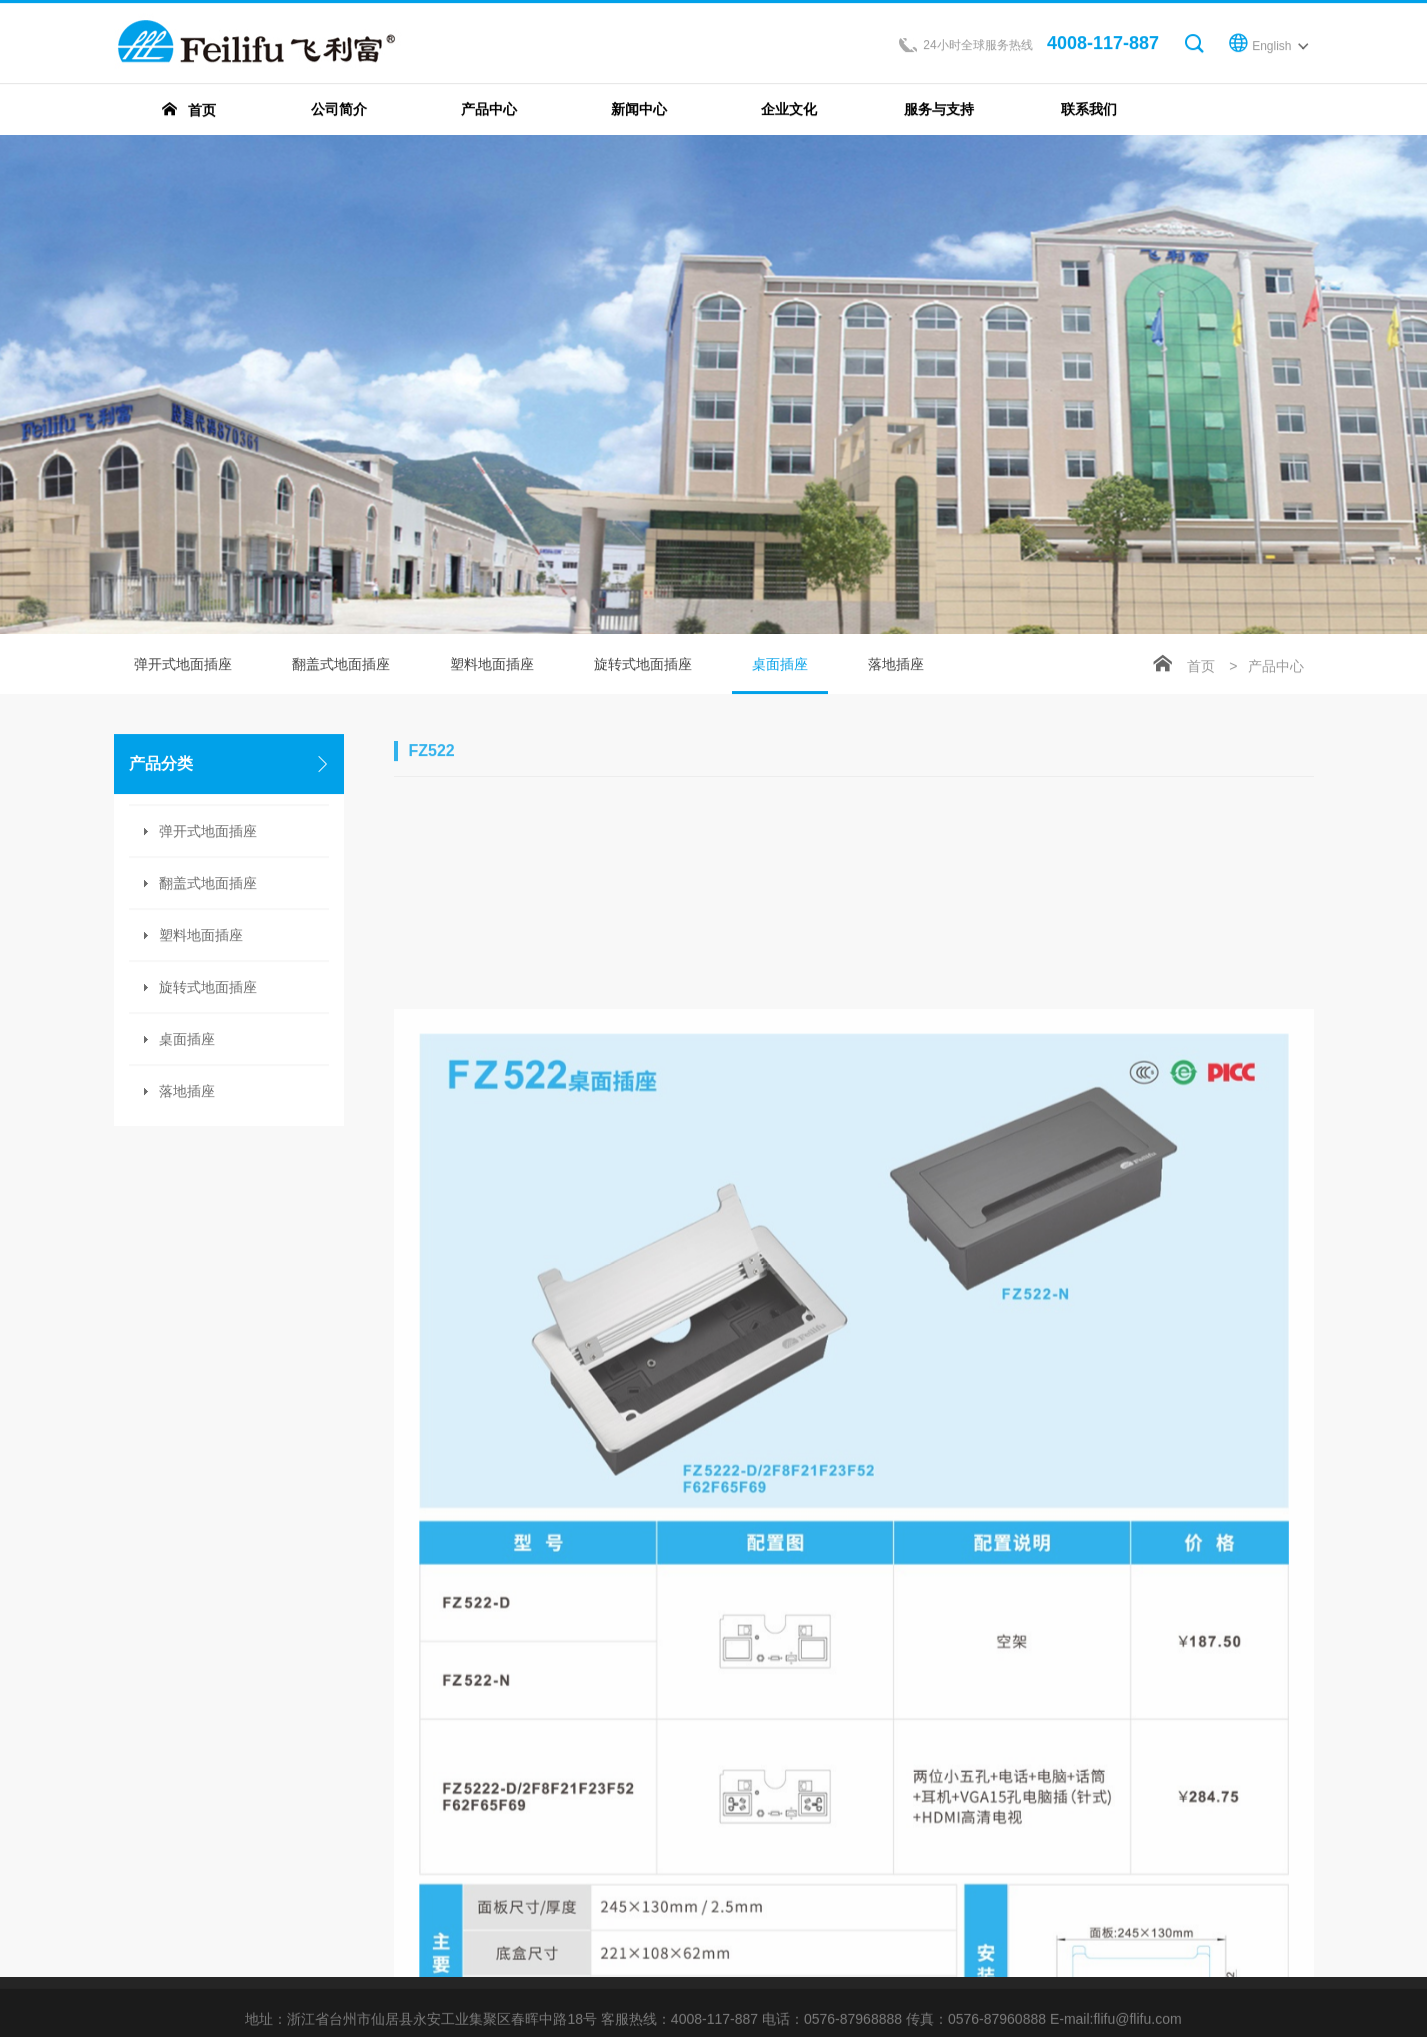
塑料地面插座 (492, 666)
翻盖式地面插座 (341, 666)
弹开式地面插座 (183, 666)
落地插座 (187, 1093)
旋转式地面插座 (643, 666)
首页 (1201, 668)
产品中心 (1276, 668)
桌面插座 (780, 677)
